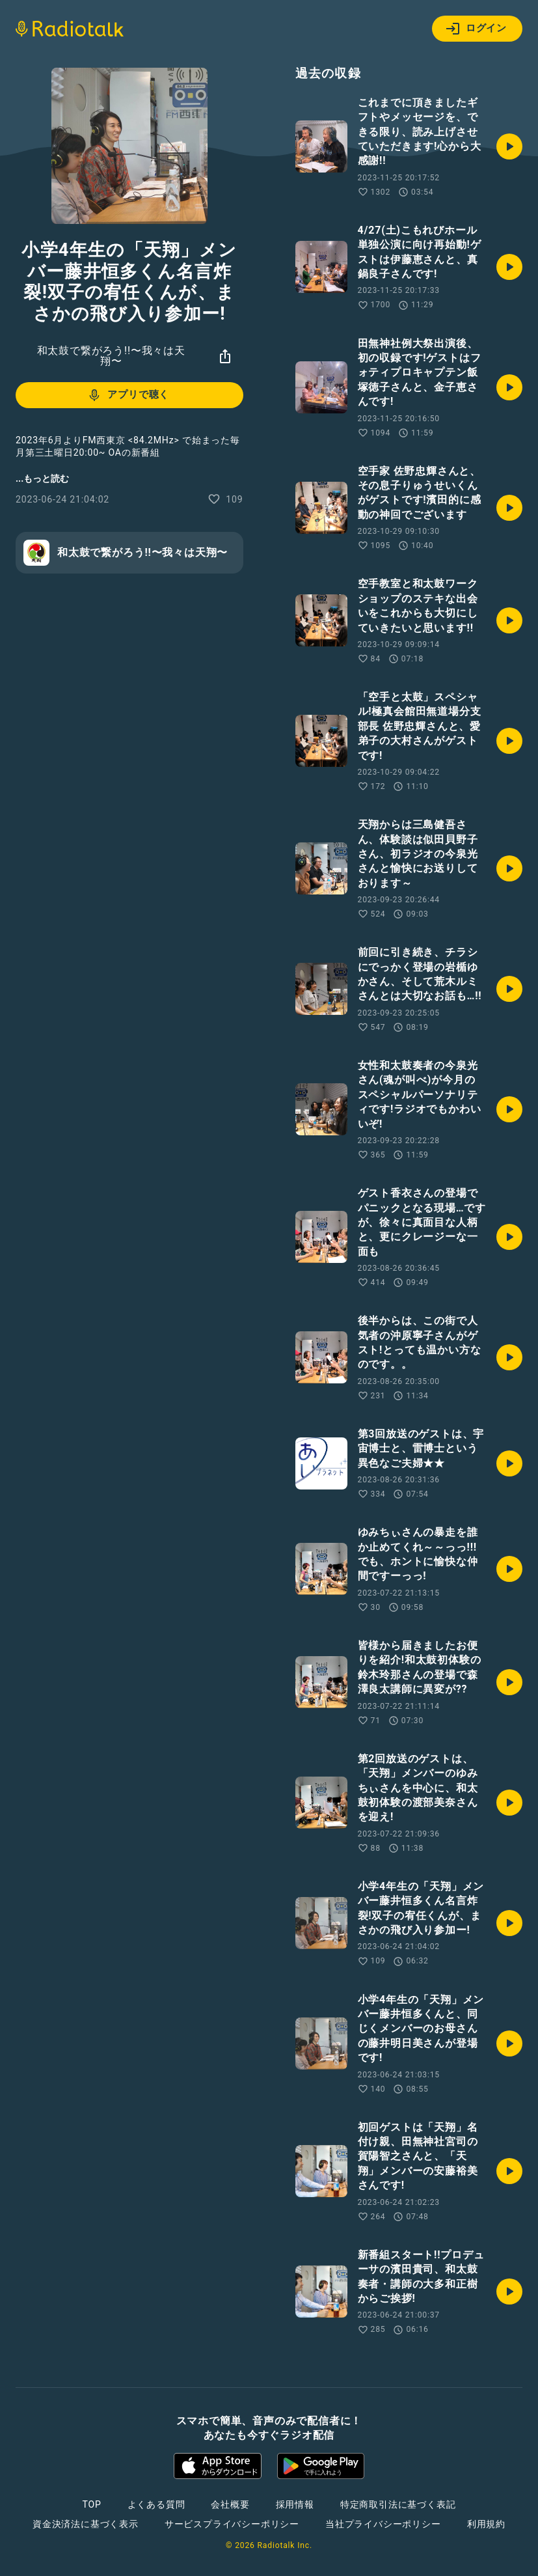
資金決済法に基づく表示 (86, 2524)
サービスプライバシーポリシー (232, 2524)
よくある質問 (156, 2504)
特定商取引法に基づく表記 (398, 2504)
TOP (91, 2504)
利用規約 (486, 2524)
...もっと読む (42, 478)
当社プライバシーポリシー (383, 2524)
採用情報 (295, 2504)
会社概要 (230, 2504)
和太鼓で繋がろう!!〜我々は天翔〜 (111, 355)
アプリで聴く (128, 395)
